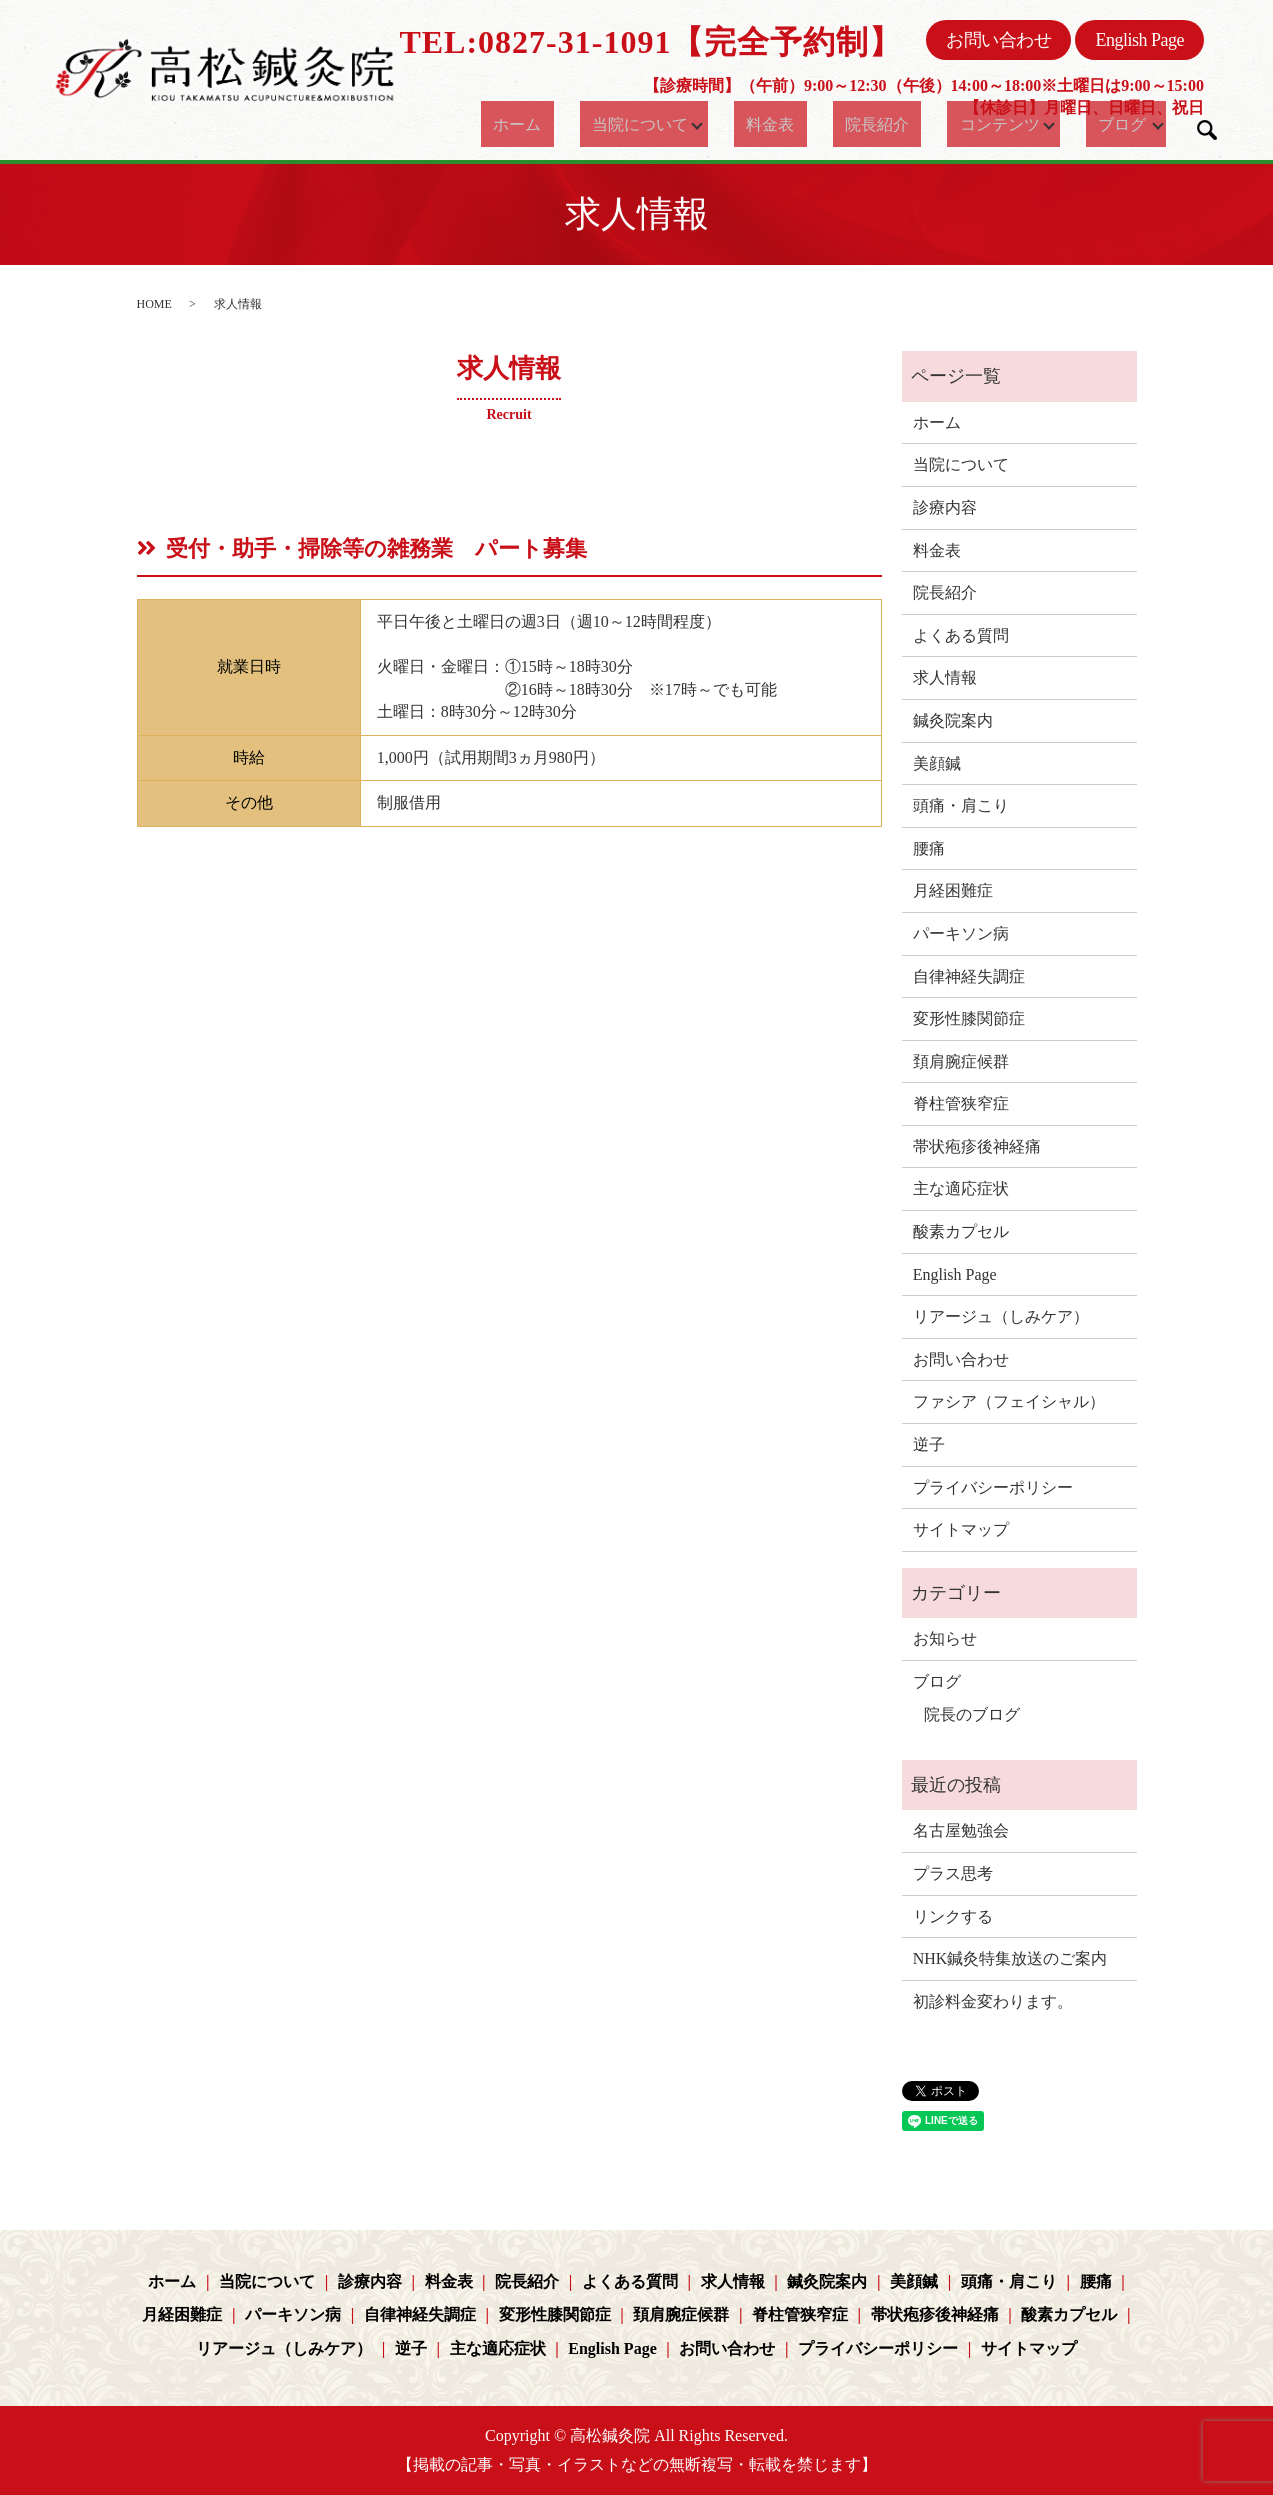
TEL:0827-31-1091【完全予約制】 (650, 42)
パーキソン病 (961, 933)
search (1207, 130)
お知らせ (945, 1638)
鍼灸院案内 (953, 720)
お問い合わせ (998, 40)
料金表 (775, 124)
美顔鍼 (937, 763)
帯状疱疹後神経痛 (977, 1146)
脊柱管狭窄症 (961, 1103)
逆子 (929, 1444)
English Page (1139, 40)
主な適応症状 (961, 1188)
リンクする (953, 1916)
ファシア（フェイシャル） (1009, 1401)
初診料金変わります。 (993, 2001)
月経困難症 (953, 890)
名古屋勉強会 (961, 1830)
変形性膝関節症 (969, 1018)
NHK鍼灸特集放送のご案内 (1010, 1958)
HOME (154, 304)
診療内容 (945, 507)
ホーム (525, 124)
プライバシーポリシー (993, 1487)
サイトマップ (961, 1529)
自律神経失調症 (969, 976)
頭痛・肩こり (961, 805)
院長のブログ (972, 1714)
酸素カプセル (961, 1231)
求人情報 (945, 677)
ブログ (1103, 124)
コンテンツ (970, 124)
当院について (632, 124)
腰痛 (929, 848)
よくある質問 (961, 635)
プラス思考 (953, 1873)
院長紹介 (863, 124)
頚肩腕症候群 (961, 1061)
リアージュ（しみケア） (1001, 1316)
